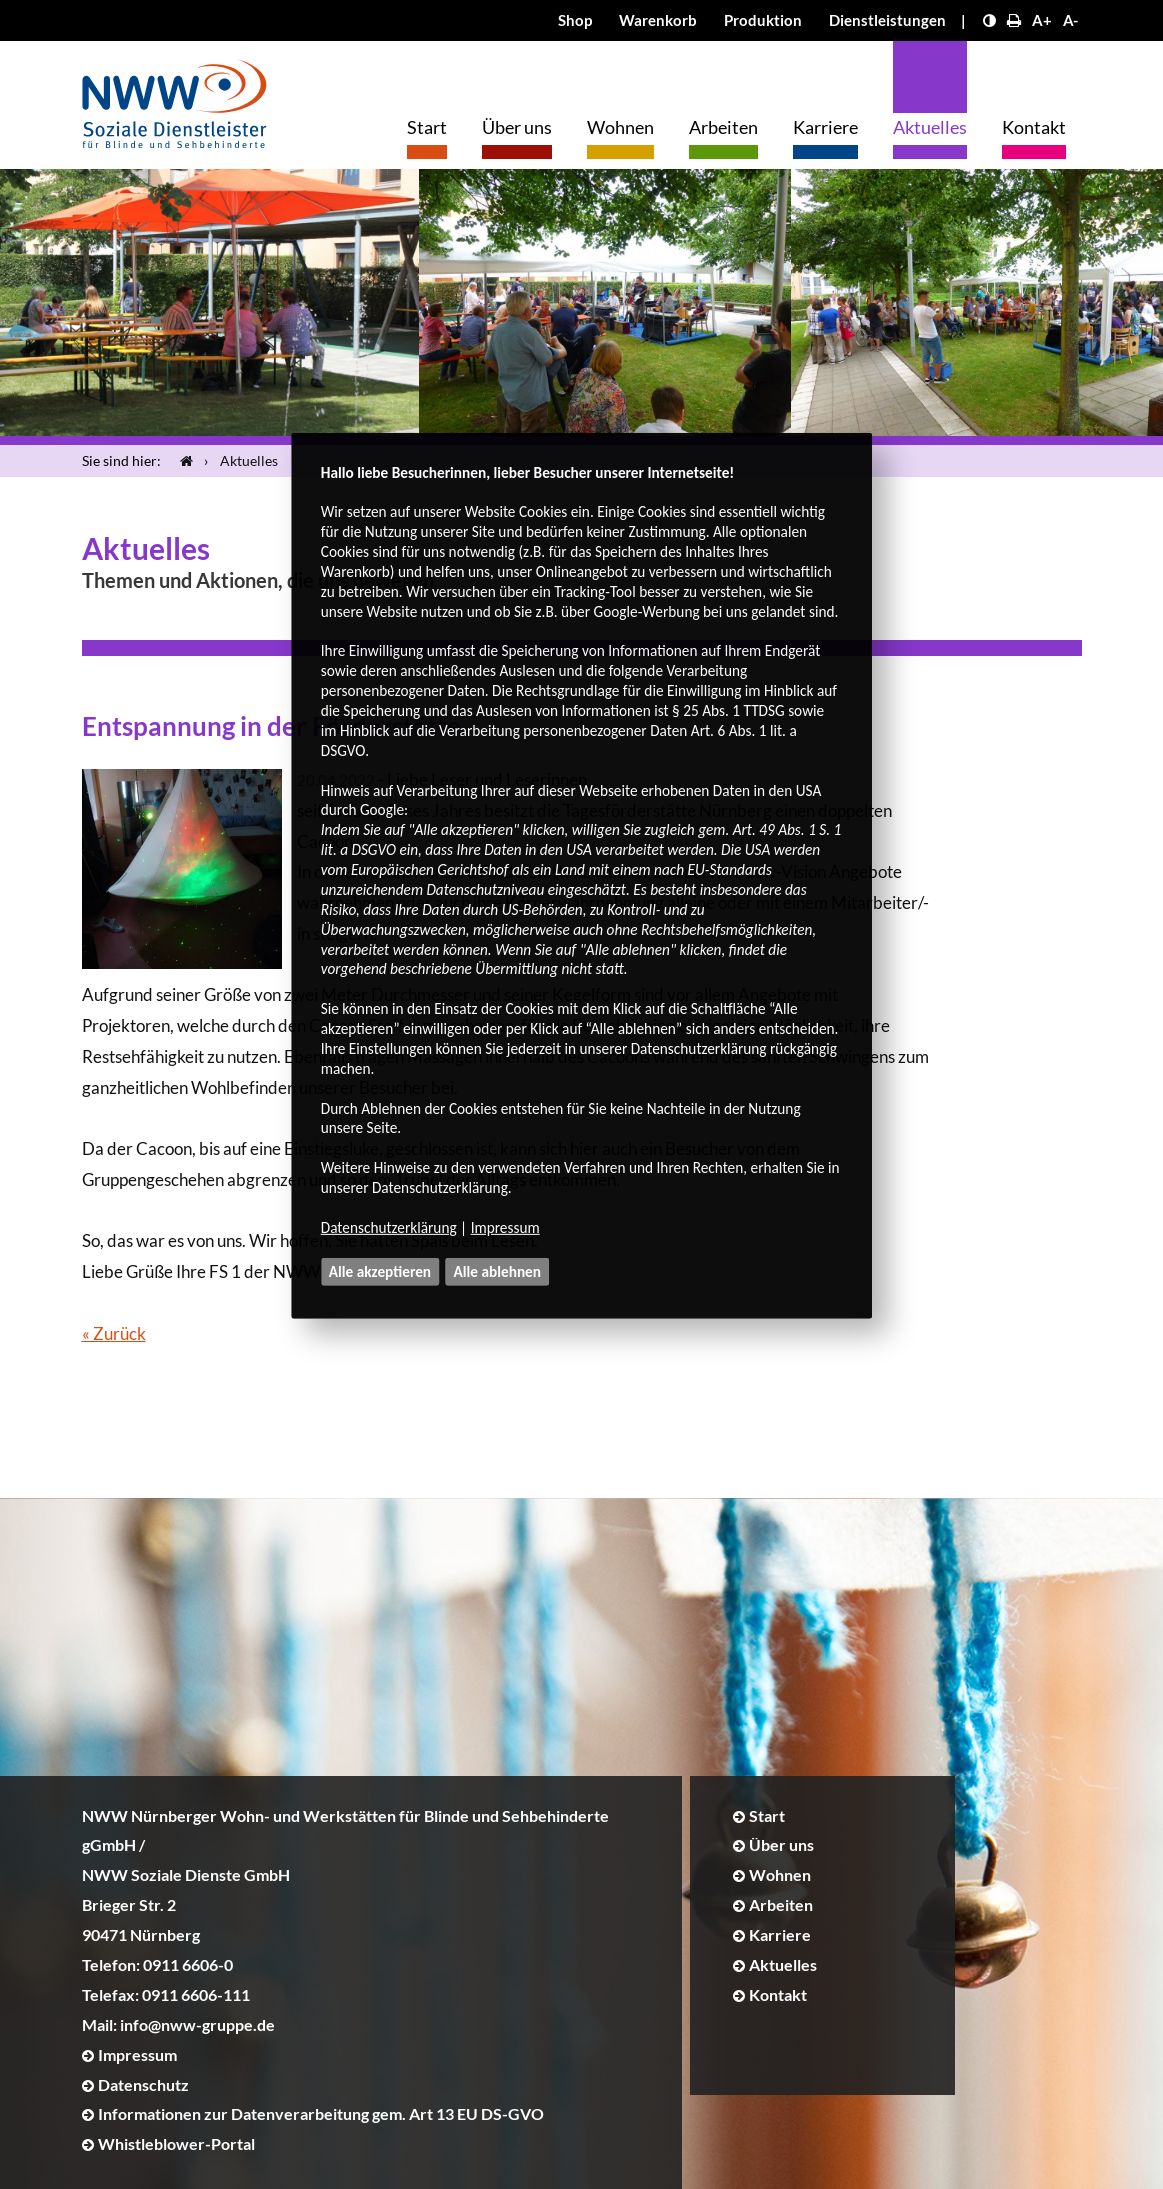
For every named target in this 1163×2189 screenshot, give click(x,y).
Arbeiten (723, 127)
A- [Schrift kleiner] (1070, 20)
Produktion (763, 20)
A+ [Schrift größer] (1042, 20)
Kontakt (1034, 127)
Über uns (517, 127)
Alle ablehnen (498, 1271)
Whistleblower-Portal (176, 2143)
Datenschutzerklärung (389, 1227)
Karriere (825, 127)
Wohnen (620, 127)
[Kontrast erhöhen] (989, 20)
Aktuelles (930, 127)
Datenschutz (143, 2084)
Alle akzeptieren (380, 1271)
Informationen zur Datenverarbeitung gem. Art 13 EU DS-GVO (321, 2113)
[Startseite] (182, 461)
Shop (575, 20)
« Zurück (114, 1333)
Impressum (505, 1227)
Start (427, 127)
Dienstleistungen (887, 20)
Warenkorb (658, 20)
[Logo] (174, 98)
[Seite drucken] (1014, 20)
